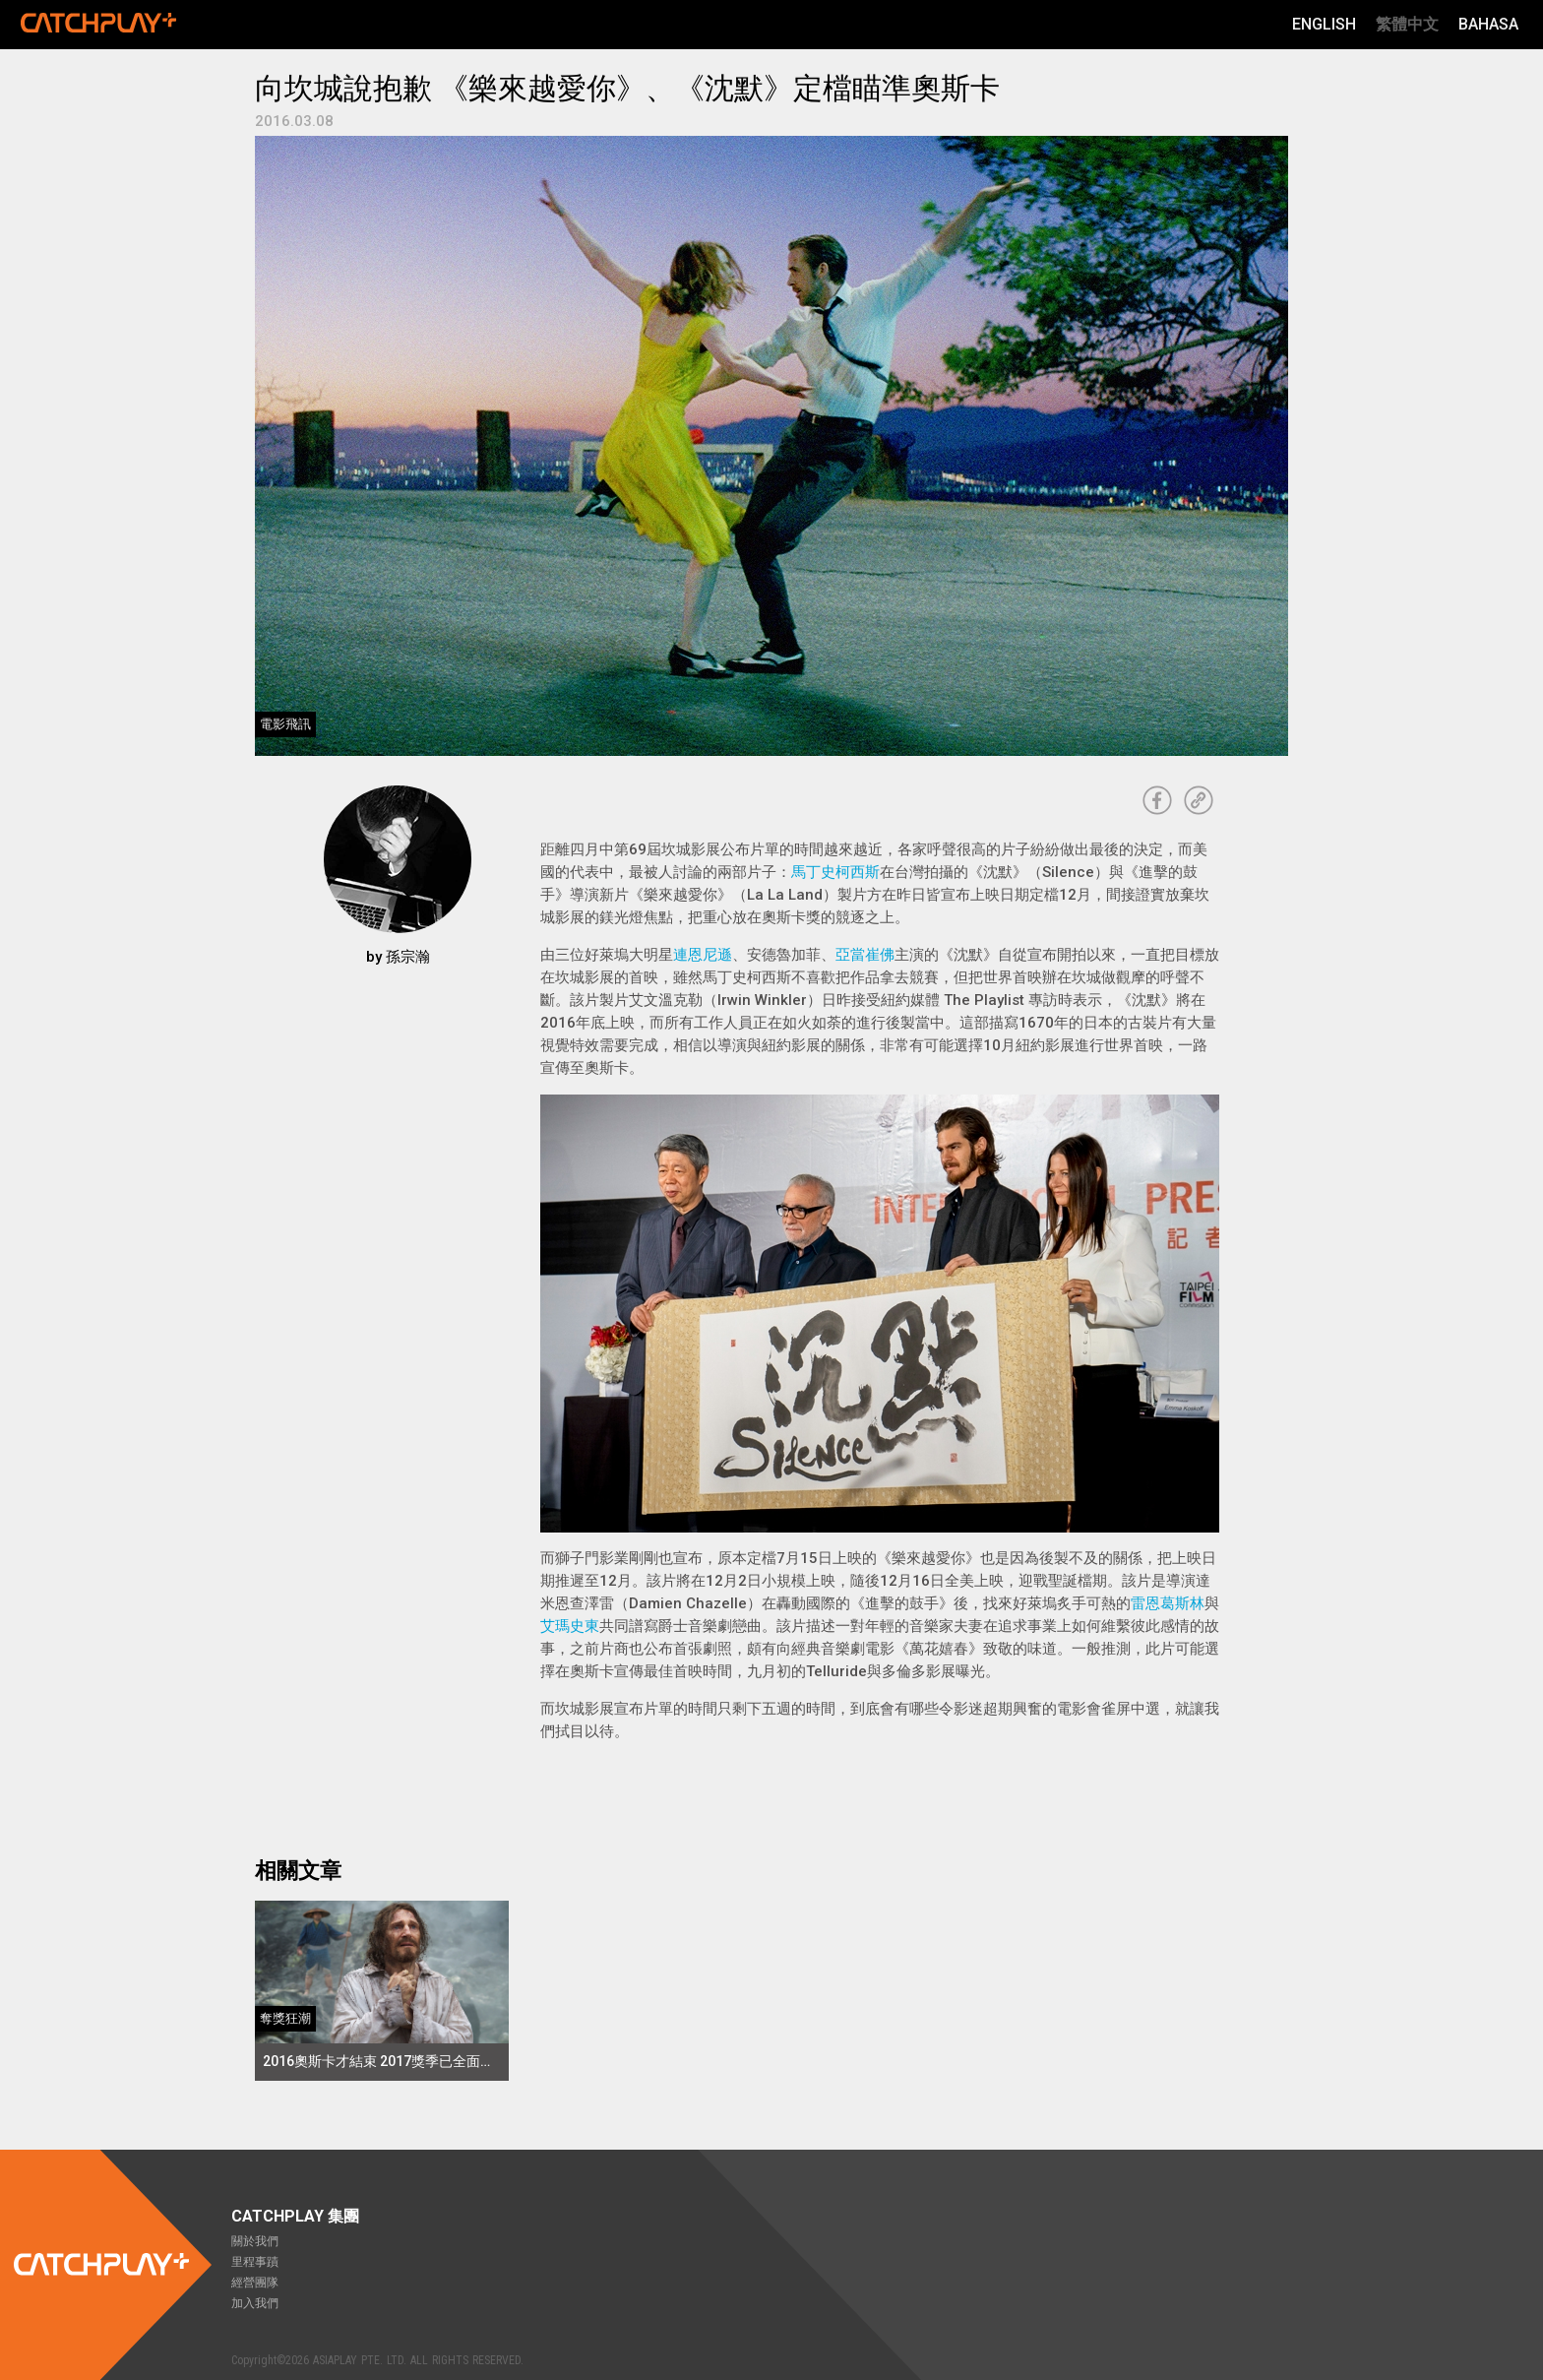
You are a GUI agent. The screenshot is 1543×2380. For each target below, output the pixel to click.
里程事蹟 (254, 2262)
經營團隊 (254, 2282)
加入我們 (254, 2303)
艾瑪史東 (569, 1626)
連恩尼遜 (702, 955)
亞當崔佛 (865, 955)
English (1324, 24)
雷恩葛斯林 (1167, 1603)
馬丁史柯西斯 (835, 872)
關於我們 (254, 2241)
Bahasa (1488, 24)
